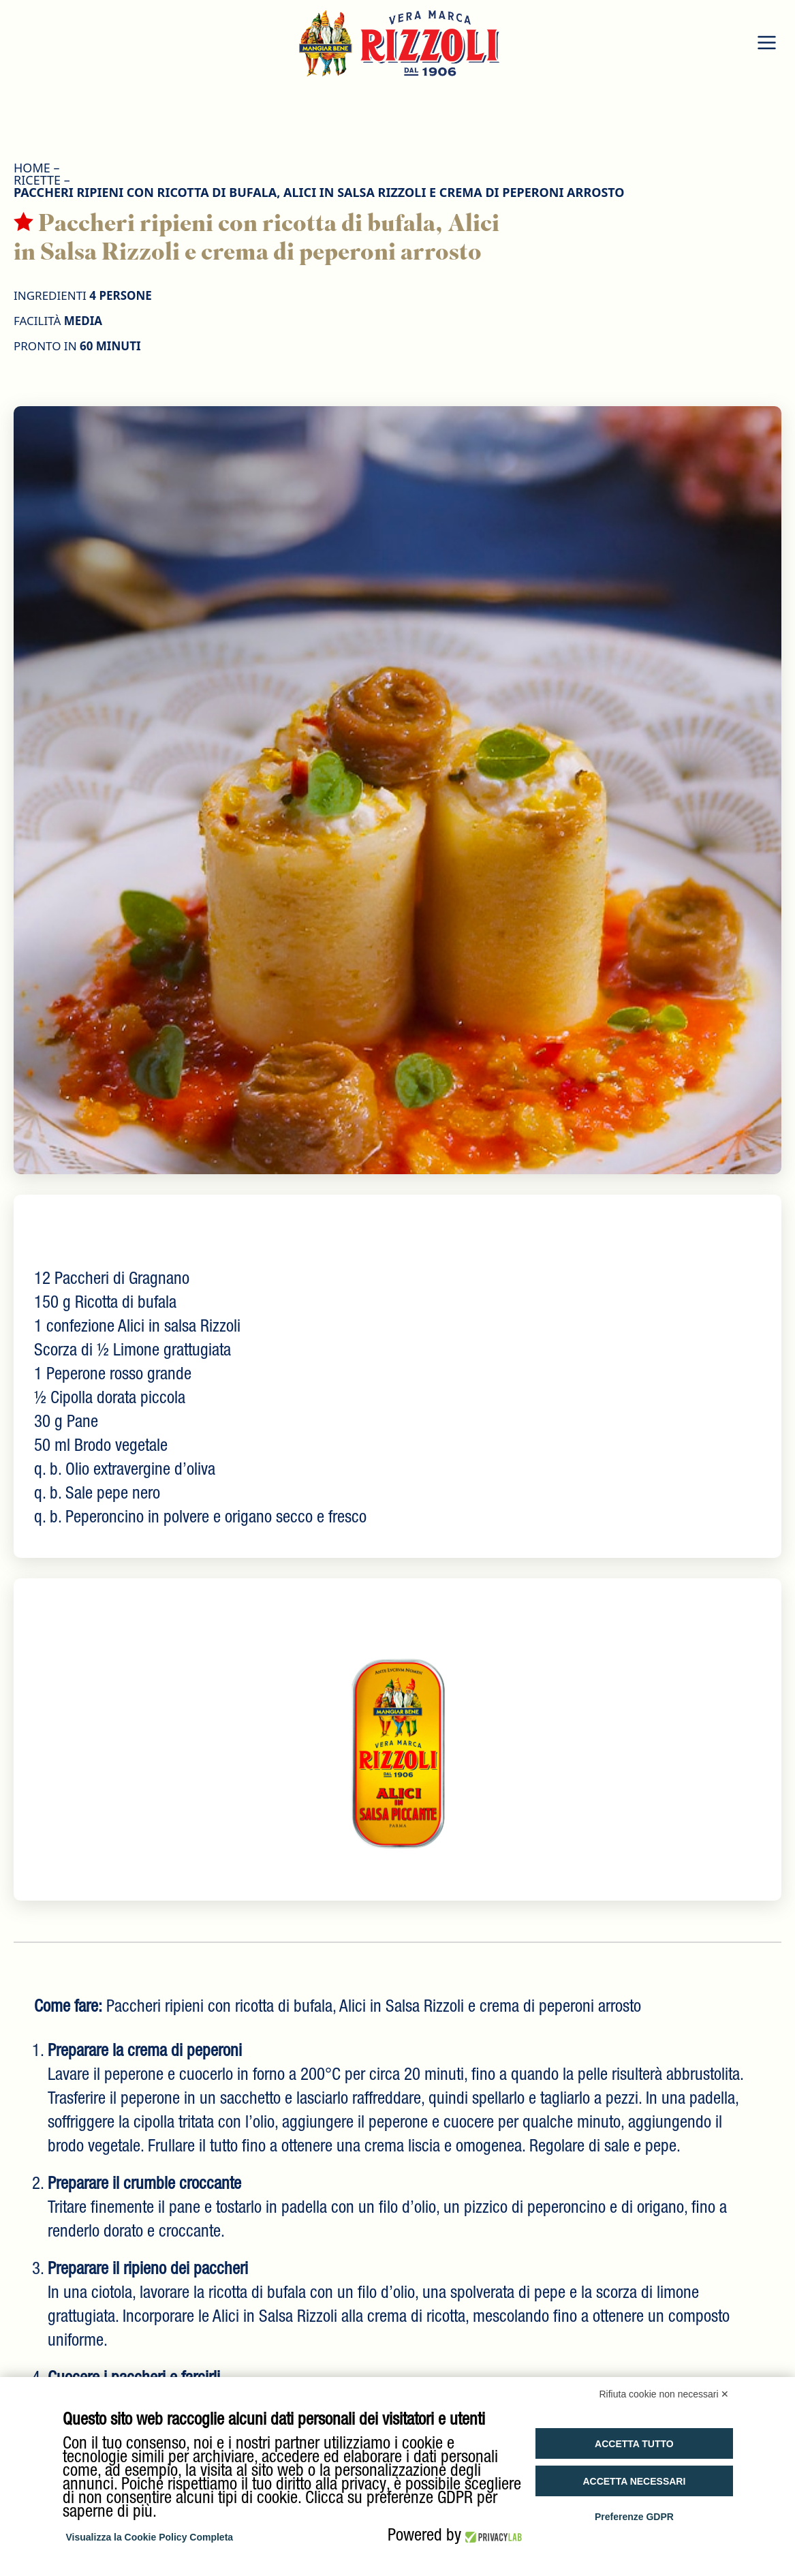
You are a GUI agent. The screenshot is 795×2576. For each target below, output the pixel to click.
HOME (32, 167)
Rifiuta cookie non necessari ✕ (664, 2394)
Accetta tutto (634, 2443)
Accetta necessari (633, 2481)
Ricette (37, 180)
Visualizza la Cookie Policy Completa (150, 2537)
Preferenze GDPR (634, 2516)
